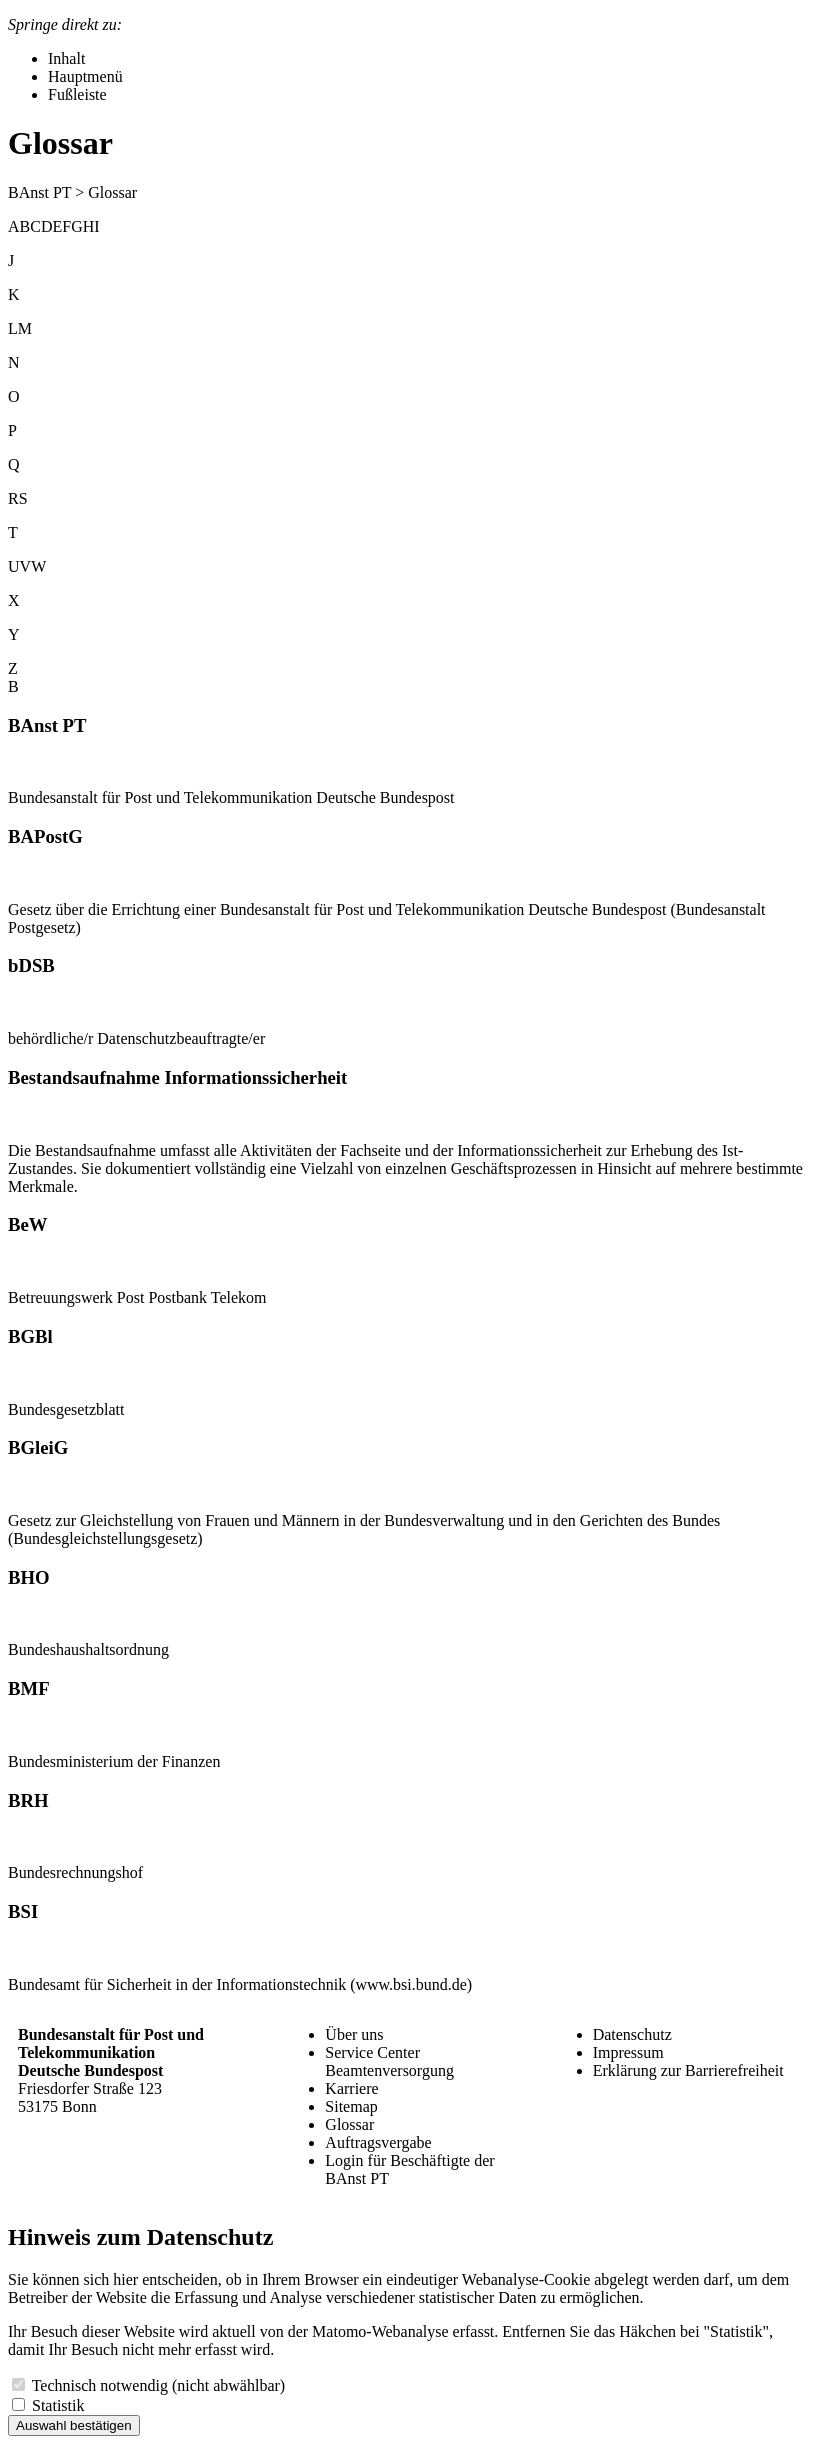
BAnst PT (39, 192)
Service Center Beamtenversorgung (389, 2061)
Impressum (628, 2052)
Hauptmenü (85, 76)
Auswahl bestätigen (74, 2425)
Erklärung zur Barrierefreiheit (688, 2070)
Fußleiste (77, 94)
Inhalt (66, 58)
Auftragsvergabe (378, 2142)
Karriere (351, 2088)
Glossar (349, 2124)
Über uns (354, 2034)
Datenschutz (632, 2034)
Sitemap (351, 2106)
